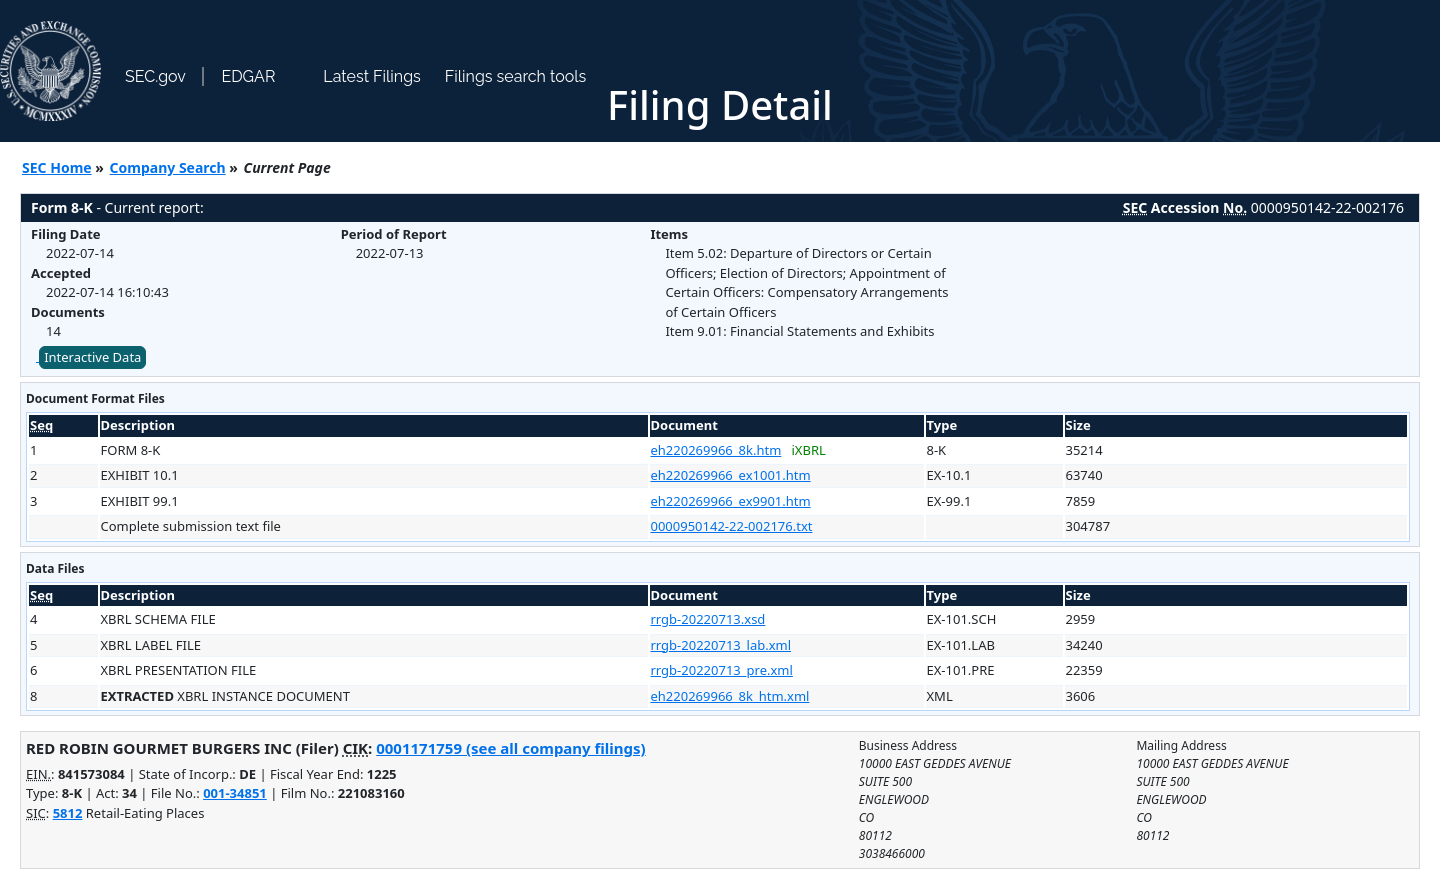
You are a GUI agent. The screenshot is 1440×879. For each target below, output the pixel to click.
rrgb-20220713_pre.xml (722, 670)
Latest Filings (371, 76)
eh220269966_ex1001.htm (731, 475)
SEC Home (57, 167)
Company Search (168, 167)
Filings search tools (516, 76)
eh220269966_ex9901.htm (731, 501)
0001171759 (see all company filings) (510, 748)
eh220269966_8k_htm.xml (730, 696)
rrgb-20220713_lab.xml (721, 645)
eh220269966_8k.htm (716, 450)
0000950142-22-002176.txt (732, 526)
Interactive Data (92, 357)
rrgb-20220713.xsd (708, 619)
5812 (68, 813)
